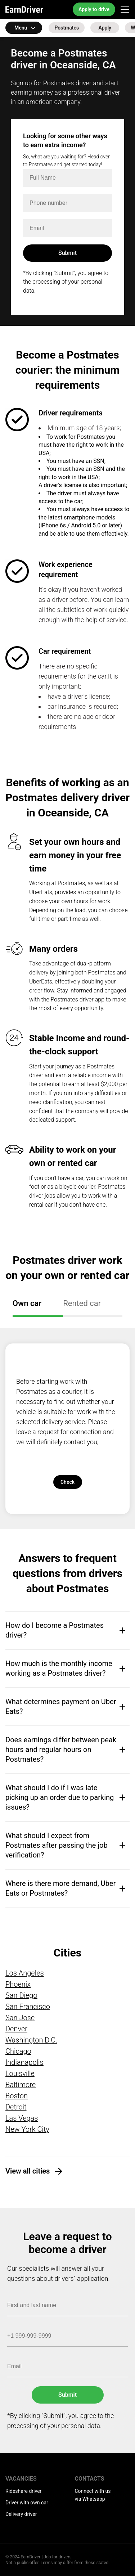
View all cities (27, 2171)
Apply (105, 28)
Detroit (16, 2107)
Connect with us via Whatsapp (93, 2495)
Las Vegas (21, 2118)
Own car (27, 1303)
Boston (16, 2095)
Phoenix (18, 1984)
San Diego (21, 1995)
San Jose (20, 2017)
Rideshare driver (23, 2491)
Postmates (66, 28)
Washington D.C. (31, 2040)
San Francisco (27, 2006)
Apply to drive (93, 9)
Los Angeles (24, 1973)
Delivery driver (21, 2514)
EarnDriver (24, 9)
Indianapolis (24, 2062)
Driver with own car (26, 2502)
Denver (16, 2029)
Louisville (20, 2073)
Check (67, 1482)
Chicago (18, 2051)
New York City (27, 2129)
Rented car (82, 1303)
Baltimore (20, 2084)
